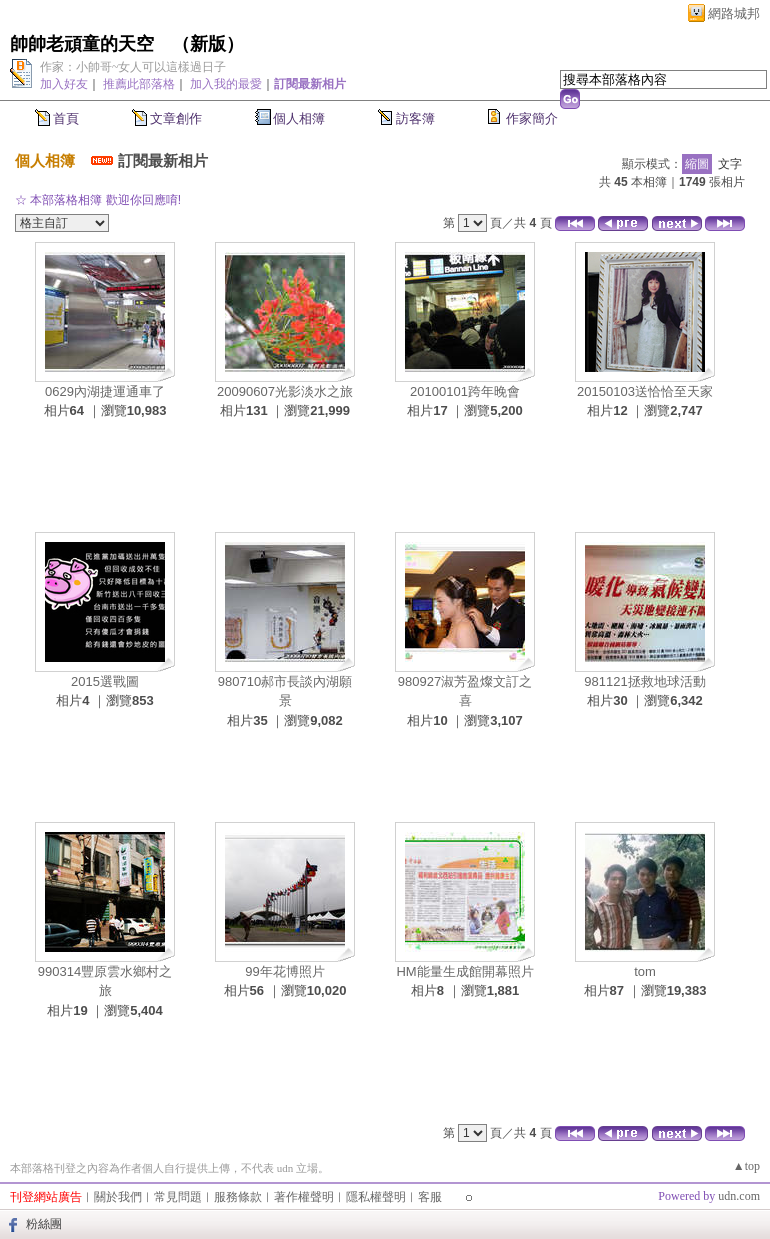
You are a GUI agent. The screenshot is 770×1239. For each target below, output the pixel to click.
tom (645, 971)
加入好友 (64, 84)
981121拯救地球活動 (644, 681)
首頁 (66, 118)
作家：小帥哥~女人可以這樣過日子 (133, 67)
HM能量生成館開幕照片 (464, 971)
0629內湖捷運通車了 (105, 391)
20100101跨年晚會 (465, 391)
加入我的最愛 (226, 84)
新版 (208, 44)
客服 (430, 1197)
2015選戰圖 (105, 681)
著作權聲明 (304, 1197)
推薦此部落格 (139, 84)
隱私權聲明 (376, 1197)
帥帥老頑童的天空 (82, 44)
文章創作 (176, 118)
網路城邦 (734, 13)
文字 (730, 164)
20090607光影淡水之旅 (285, 391)
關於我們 (118, 1197)
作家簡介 (532, 118)
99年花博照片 (284, 971)
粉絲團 (44, 1224)
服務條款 (238, 1197)
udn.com (739, 1196)
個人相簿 (299, 118)
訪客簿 (415, 118)
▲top (746, 1166)
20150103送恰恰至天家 (645, 391)
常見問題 (178, 1197)
